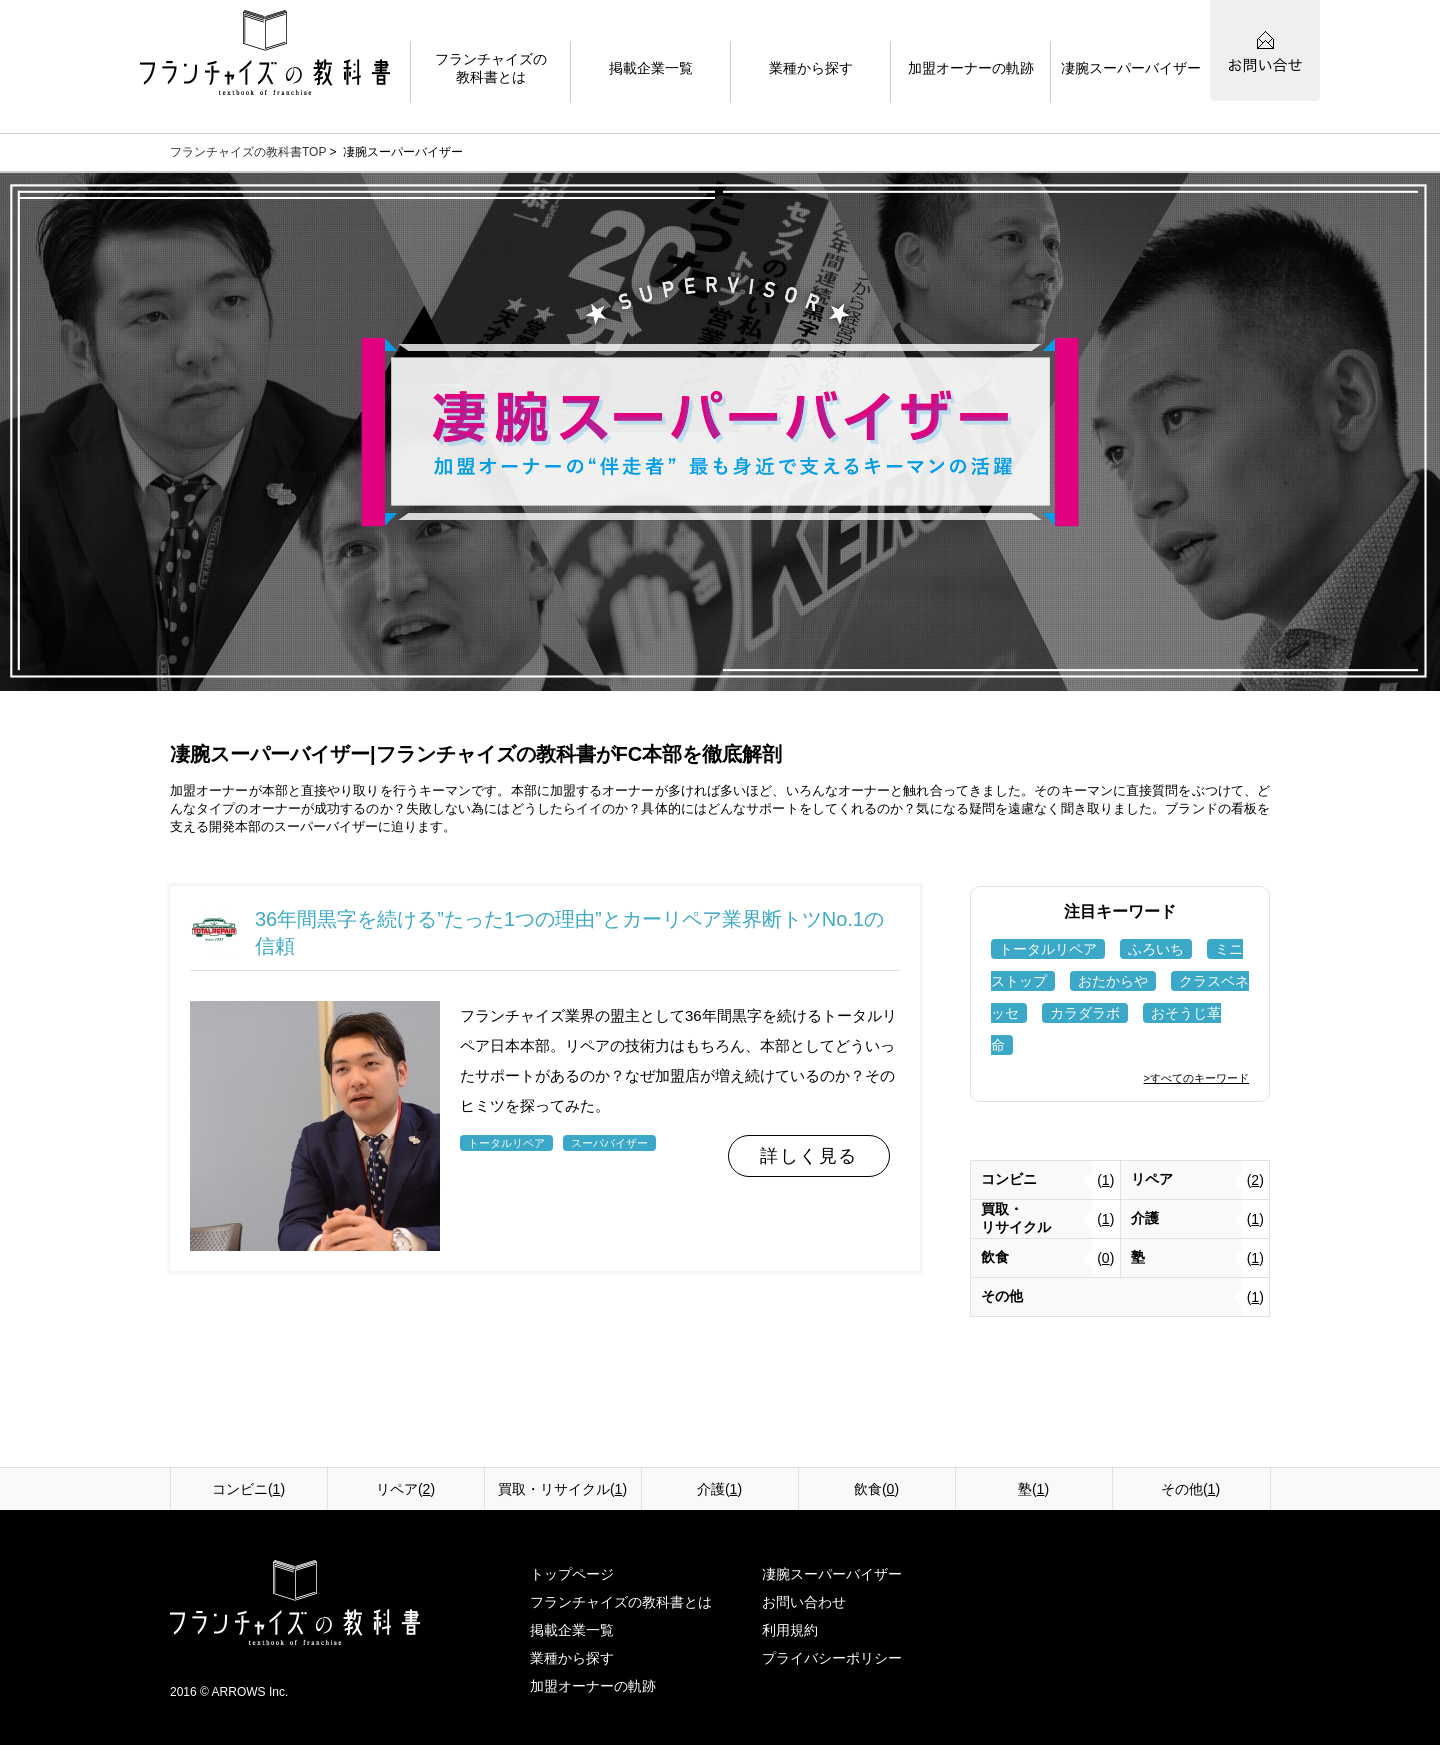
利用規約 (790, 1630)
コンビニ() (248, 1489)
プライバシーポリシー (832, 1658)
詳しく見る (809, 1156)
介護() (719, 1489)
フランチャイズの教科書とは (621, 1602)
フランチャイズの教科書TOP (248, 152)
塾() (1033, 1489)
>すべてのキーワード (1196, 1078)
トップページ (572, 1574)
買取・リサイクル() (562, 1489)
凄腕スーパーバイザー (832, 1574)
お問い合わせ (804, 1602)
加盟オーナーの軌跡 (593, 1686)
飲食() (876, 1489)
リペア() (405, 1489)
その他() (1190, 1489)
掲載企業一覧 (572, 1630)
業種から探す (572, 1658)
